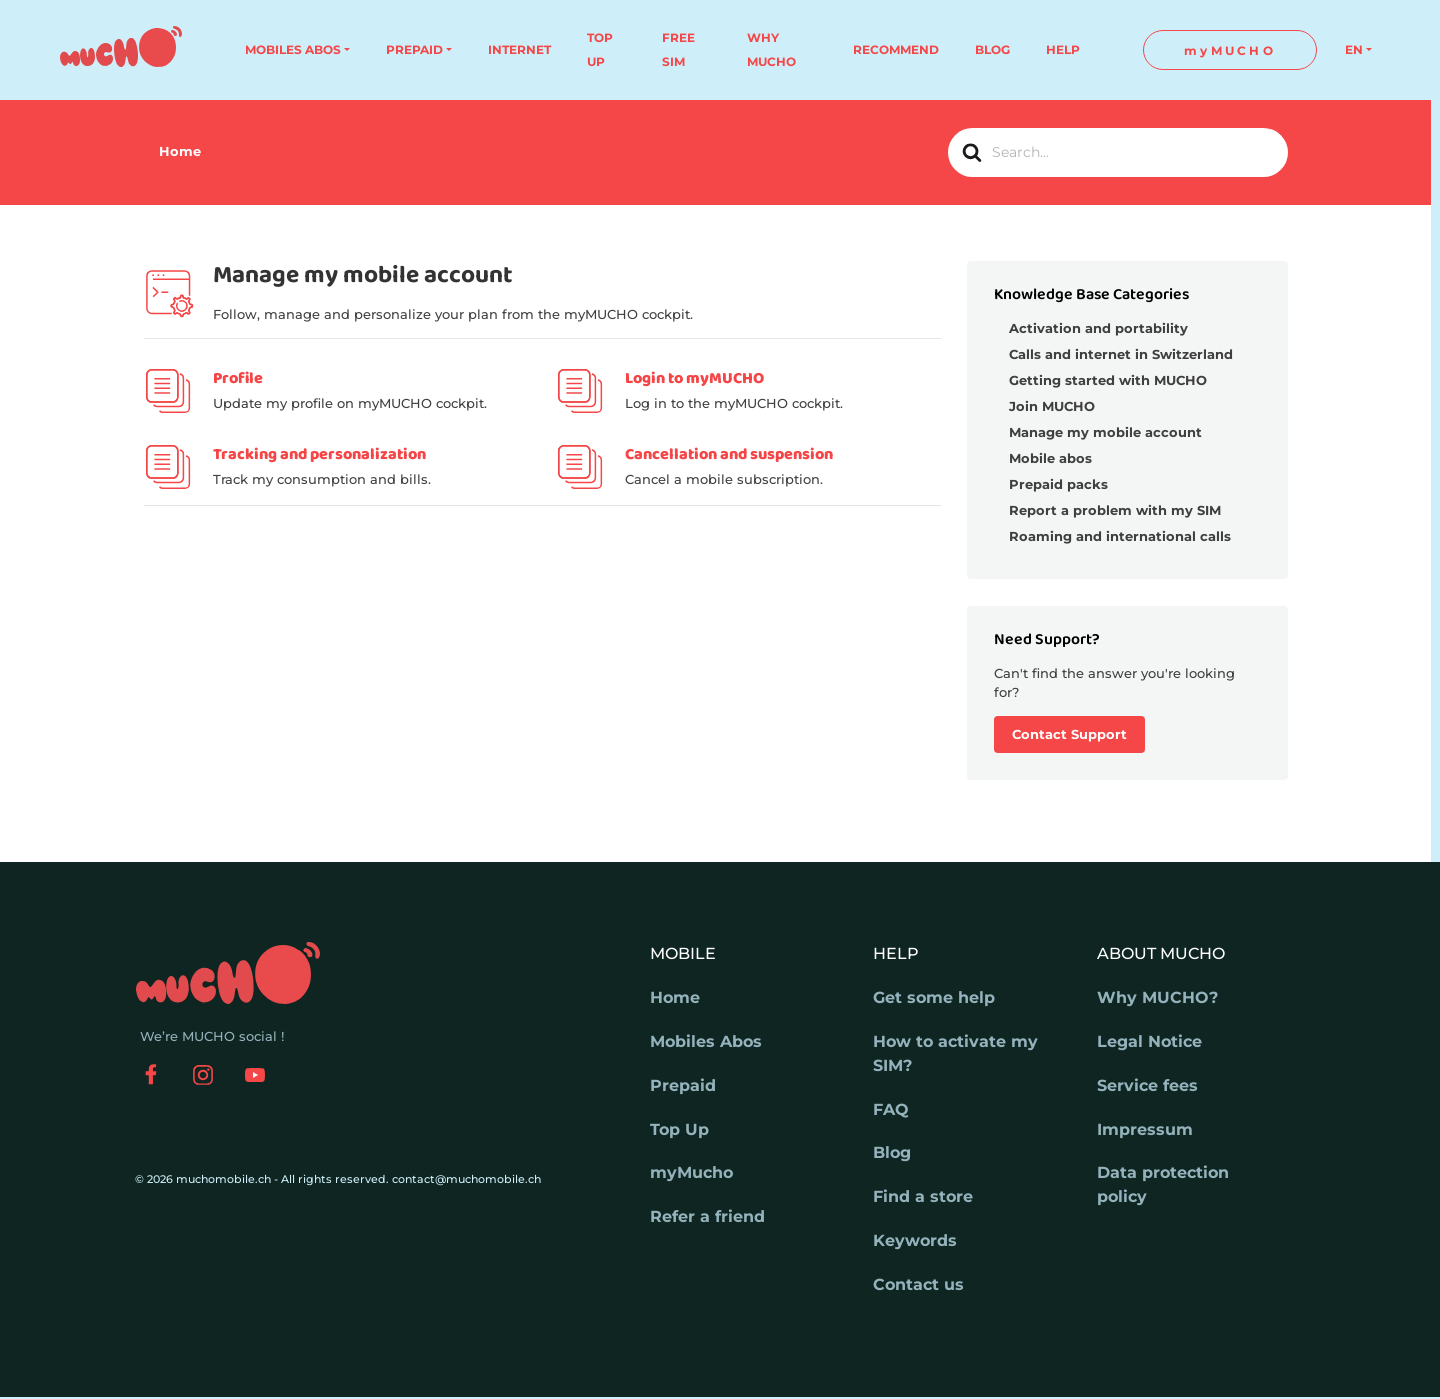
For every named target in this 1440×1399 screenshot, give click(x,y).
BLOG (992, 49)
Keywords (915, 1240)
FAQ (891, 1109)
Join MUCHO (1052, 406)
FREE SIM (678, 49)
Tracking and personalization (319, 454)
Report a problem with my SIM (1115, 510)
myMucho (691, 1172)
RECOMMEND (896, 49)
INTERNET (519, 49)
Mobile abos (1050, 458)
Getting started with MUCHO (1108, 380)
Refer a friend (707, 1216)
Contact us (918, 1284)
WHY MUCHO (771, 49)
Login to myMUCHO (694, 378)
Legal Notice (1149, 1041)
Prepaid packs (1058, 484)
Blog (892, 1152)
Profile (238, 378)
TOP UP (600, 49)
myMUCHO (1230, 50)
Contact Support (1069, 734)
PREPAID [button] (414, 49)
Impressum (1145, 1129)
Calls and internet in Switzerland (1121, 354)
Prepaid (683, 1085)
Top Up (679, 1129)
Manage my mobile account (1105, 432)
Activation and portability (1098, 328)
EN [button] (1354, 49)
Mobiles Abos (706, 1041)
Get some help (934, 997)
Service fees (1147, 1085)
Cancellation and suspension (729, 454)
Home (675, 997)
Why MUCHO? (1157, 997)
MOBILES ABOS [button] (293, 49)
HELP (1063, 49)
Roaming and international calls (1120, 536)
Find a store (923, 1196)
